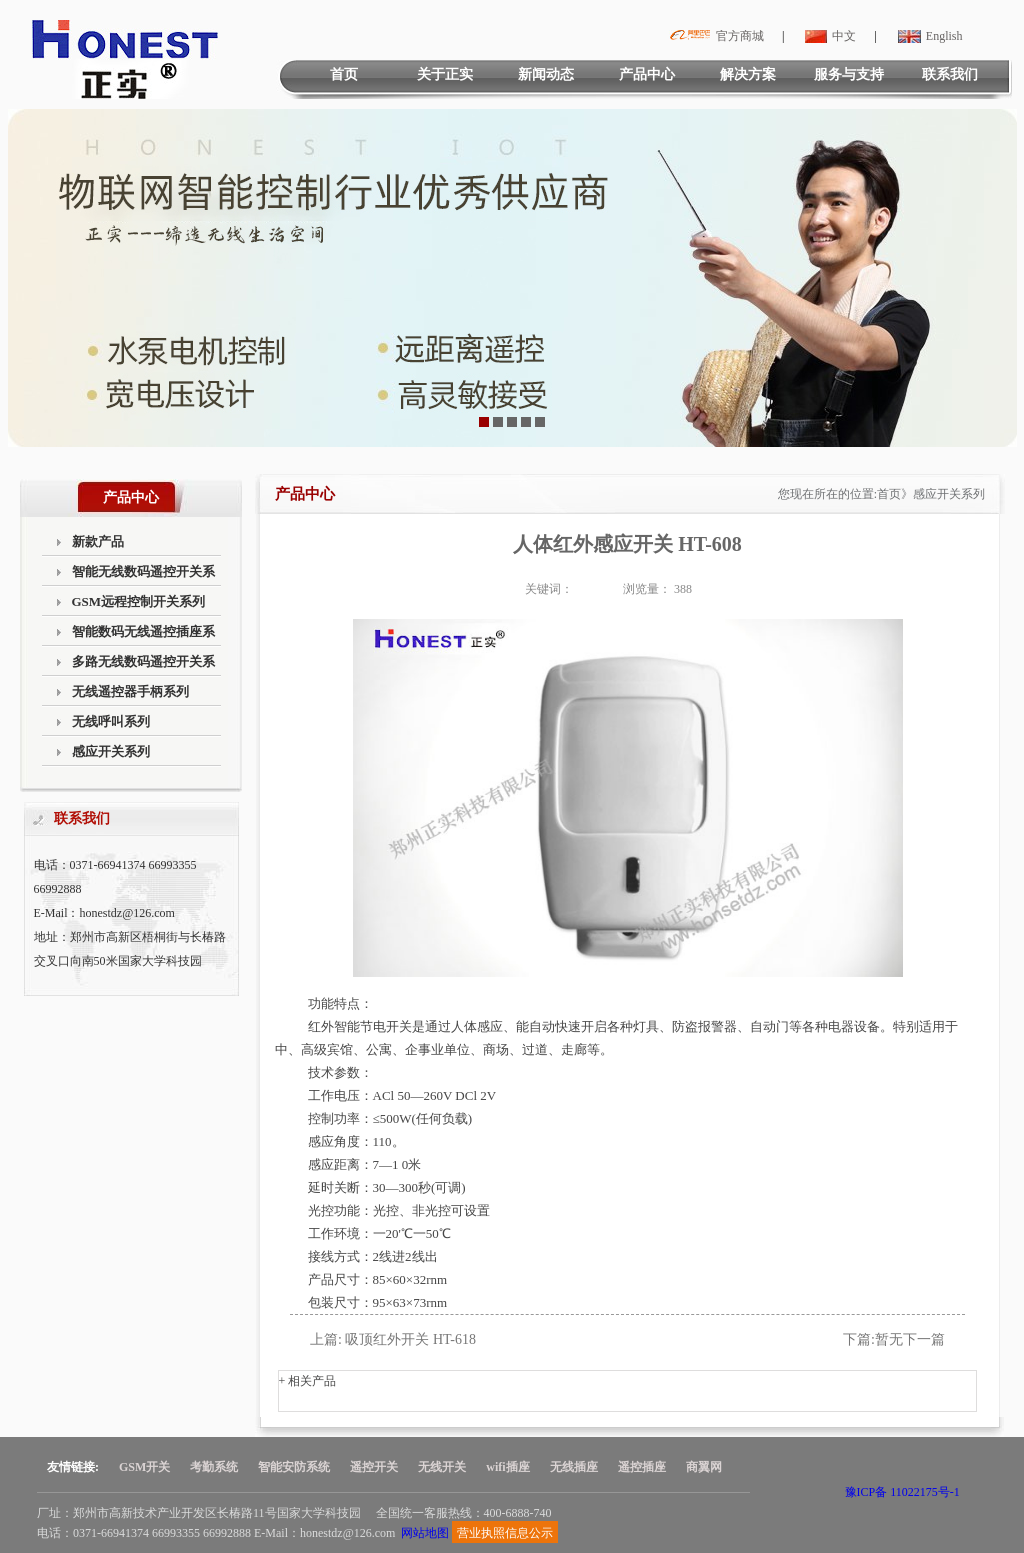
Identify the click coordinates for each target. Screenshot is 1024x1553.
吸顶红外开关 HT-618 (410, 1339)
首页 (344, 74)
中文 (828, 36)
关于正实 (445, 74)
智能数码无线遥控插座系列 (143, 635)
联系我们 (950, 74)
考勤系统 (214, 1467)
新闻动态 (546, 74)
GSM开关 (144, 1467)
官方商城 (714, 36)
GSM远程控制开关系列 (139, 601)
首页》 (895, 494)
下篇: (859, 1339)
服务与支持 (849, 74)
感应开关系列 (111, 751)
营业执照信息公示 (505, 1533)
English (928, 36)
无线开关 (442, 1467)
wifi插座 (507, 1467)
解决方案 (748, 74)
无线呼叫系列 (111, 721)
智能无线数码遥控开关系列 (143, 575)
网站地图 (425, 1533)
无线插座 (574, 1467)
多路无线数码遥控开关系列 (143, 665)
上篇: (326, 1339)
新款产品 (98, 541)
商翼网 (704, 1467)
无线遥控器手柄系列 (130, 691)
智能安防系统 (294, 1467)
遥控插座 (642, 1467)
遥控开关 (374, 1467)
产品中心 (647, 74)
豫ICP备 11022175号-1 (902, 1492)
